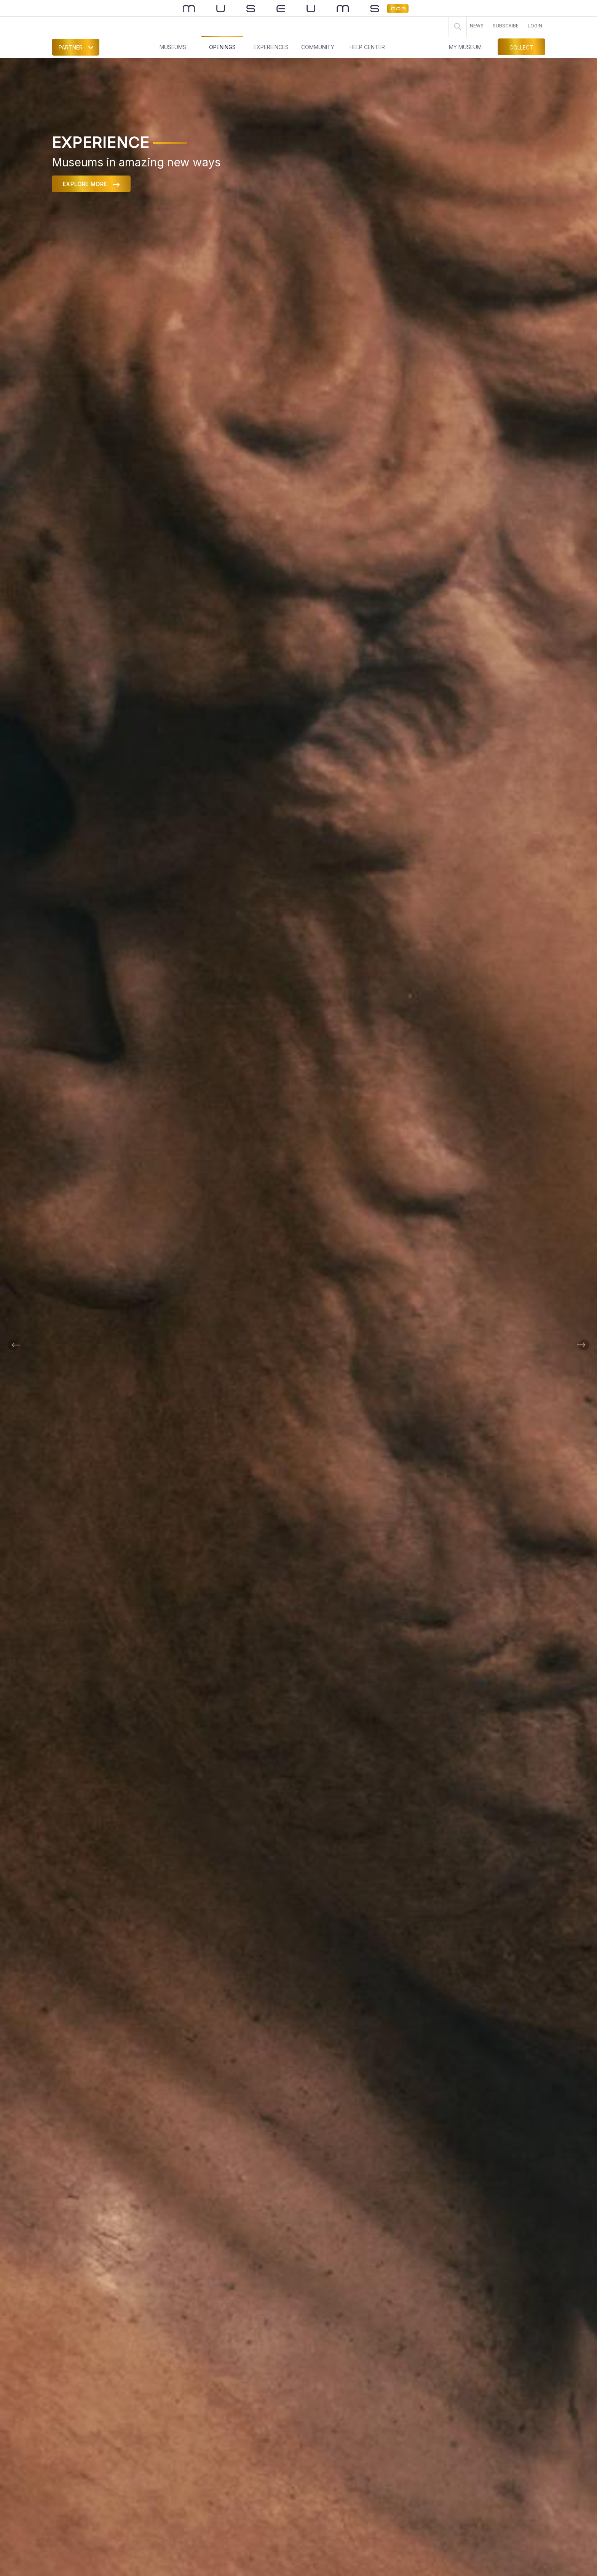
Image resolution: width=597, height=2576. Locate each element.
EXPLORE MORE (91, 184)
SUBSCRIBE (506, 26)
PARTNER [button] (71, 47)
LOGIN (535, 26)
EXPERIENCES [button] (271, 47)
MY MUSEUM (465, 47)
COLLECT (521, 47)
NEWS (477, 26)
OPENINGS (222, 47)
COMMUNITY (317, 47)
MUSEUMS (173, 47)
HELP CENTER (367, 47)
